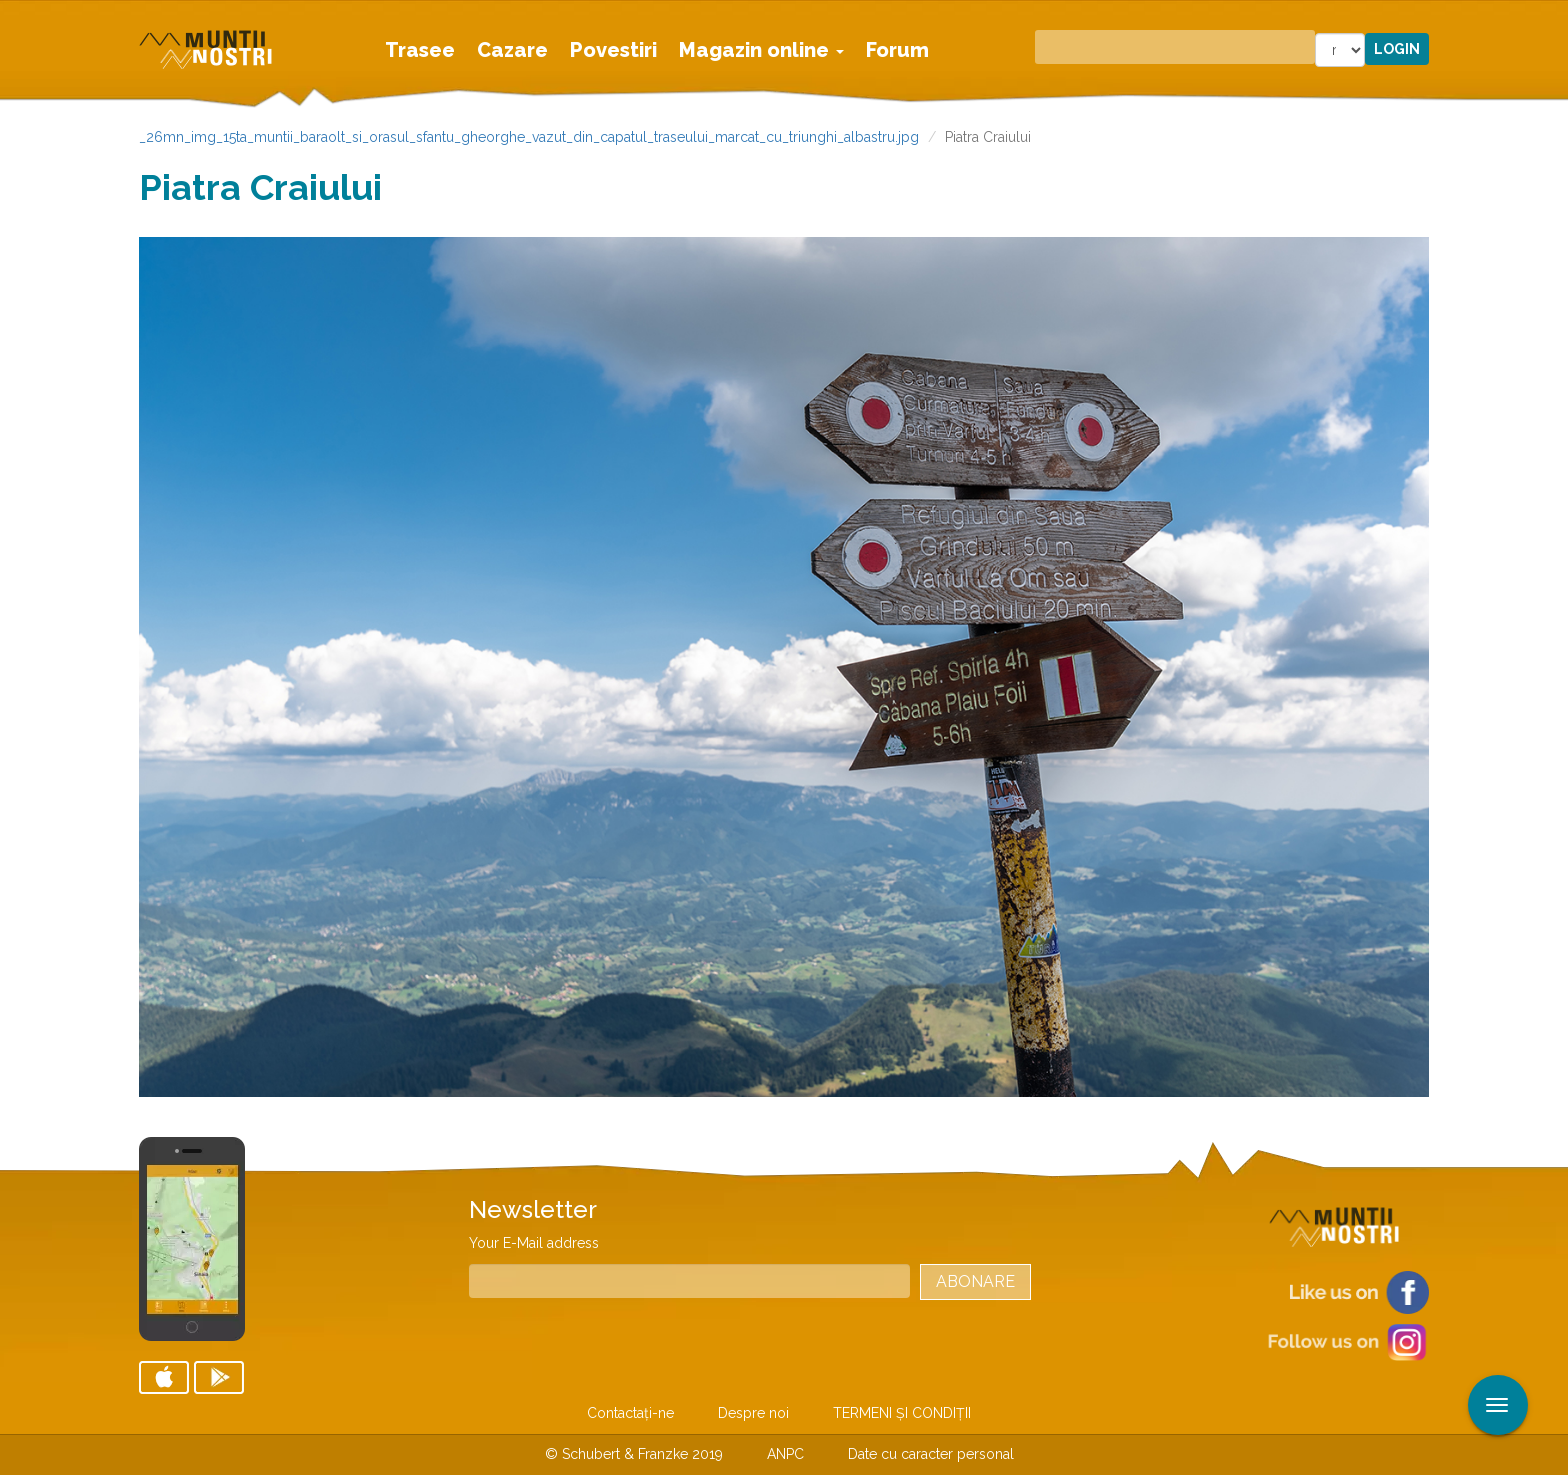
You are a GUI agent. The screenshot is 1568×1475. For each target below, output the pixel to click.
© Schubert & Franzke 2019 (634, 1454)
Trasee (420, 50)
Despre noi (753, 1413)
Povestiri (613, 50)
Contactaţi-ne (630, 1413)
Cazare (512, 50)
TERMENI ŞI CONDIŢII (902, 1413)
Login (1397, 49)
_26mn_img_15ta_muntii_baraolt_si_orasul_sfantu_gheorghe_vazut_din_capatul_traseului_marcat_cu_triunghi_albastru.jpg (529, 137)
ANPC (785, 1454)
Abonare (975, 1281)
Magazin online (761, 50)
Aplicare (1553, 18)
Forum (897, 50)
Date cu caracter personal (931, 1454)
